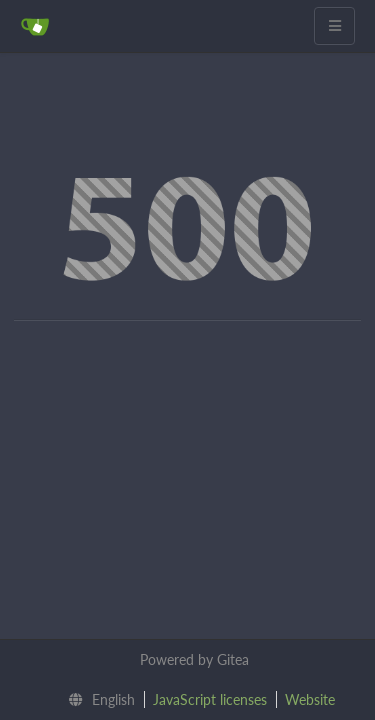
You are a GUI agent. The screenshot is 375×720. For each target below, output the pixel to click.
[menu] (96, 700)
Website (310, 699)
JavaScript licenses (210, 699)
